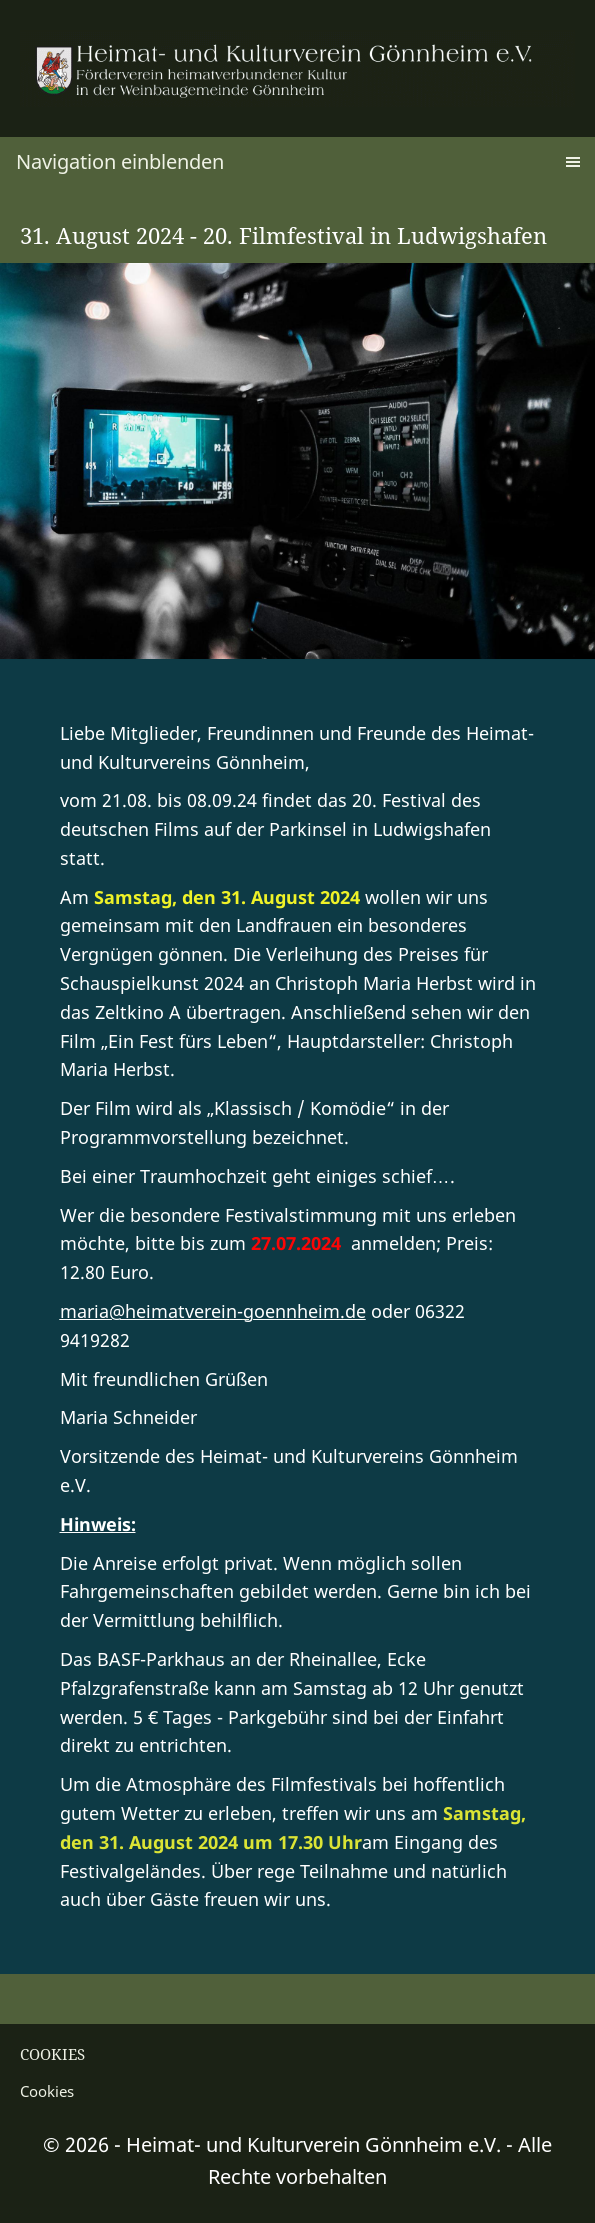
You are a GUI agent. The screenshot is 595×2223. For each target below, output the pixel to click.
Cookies (47, 2091)
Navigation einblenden (120, 161)
